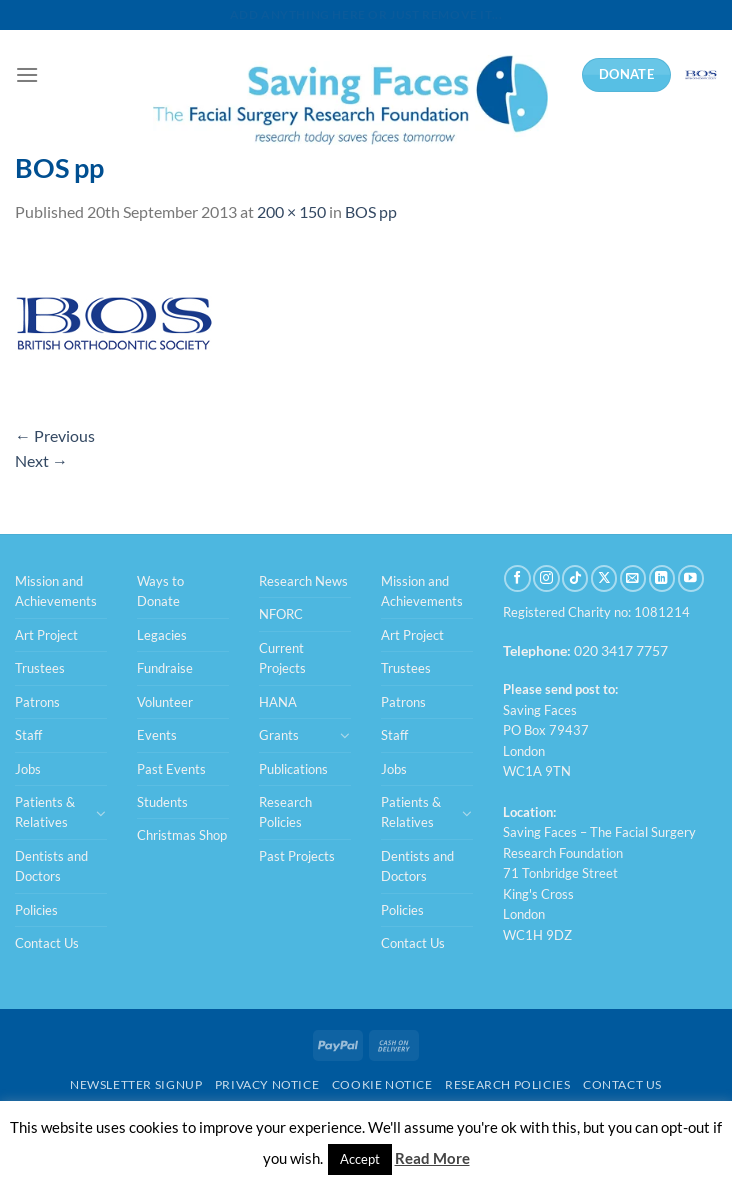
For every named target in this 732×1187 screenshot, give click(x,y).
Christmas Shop (182, 835)
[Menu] (27, 74)
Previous (55, 435)
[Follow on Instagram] (546, 578)
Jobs (28, 769)
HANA (278, 702)
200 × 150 (291, 211)
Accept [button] (360, 1159)
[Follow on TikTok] (575, 578)
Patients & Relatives (45, 812)
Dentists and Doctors (51, 866)
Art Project (46, 635)
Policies (36, 910)
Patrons (37, 702)
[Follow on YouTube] (691, 578)
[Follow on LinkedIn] (662, 578)
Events (157, 735)
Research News (303, 581)
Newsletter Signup (136, 1084)
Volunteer (165, 702)
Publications (293, 769)
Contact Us (47, 943)
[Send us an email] (633, 578)
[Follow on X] (604, 578)
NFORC (281, 614)
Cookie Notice (382, 1084)
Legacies (162, 635)
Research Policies (285, 812)
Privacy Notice (267, 1084)
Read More (432, 1158)
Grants (279, 735)
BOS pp (371, 211)
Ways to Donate (160, 591)
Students (162, 802)
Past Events (171, 769)
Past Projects (297, 856)
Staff (28, 735)
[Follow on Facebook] (517, 578)
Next (41, 460)
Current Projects (282, 658)
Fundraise (165, 668)
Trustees (40, 668)
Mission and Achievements (56, 591)
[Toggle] (101, 813)
